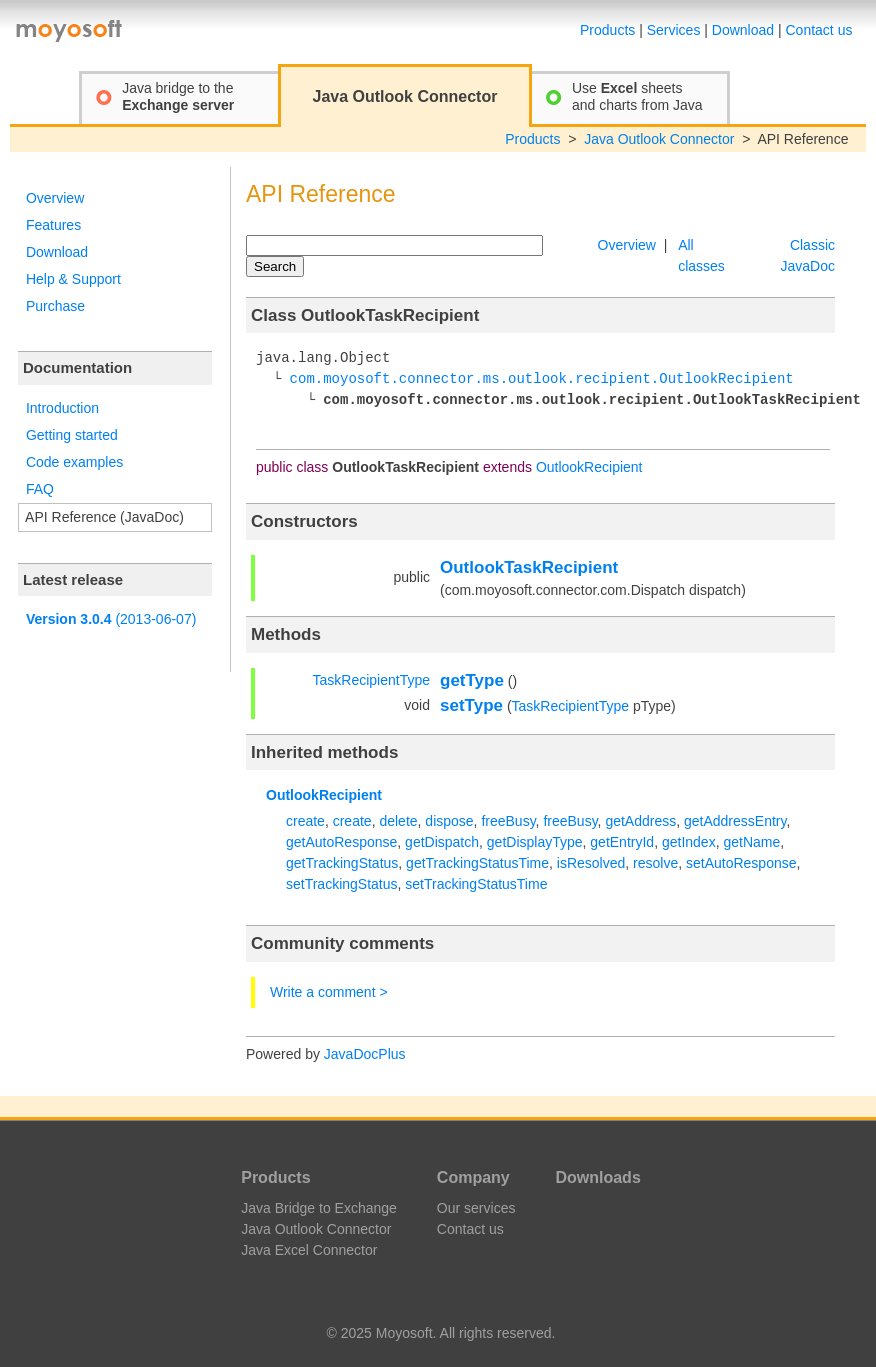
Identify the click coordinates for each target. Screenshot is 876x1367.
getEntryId (622, 842)
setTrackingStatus (342, 884)
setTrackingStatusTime (476, 884)
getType (472, 680)
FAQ (40, 489)
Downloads (597, 1177)
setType (471, 705)
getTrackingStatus (342, 863)
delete (398, 821)
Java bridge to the (178, 96)
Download (743, 30)
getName (751, 842)
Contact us (819, 30)
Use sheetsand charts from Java (637, 96)
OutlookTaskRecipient (529, 567)
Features (53, 225)
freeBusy (508, 821)
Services (674, 30)
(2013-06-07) (111, 619)
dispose (449, 821)
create (305, 821)
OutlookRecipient (589, 467)
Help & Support (73, 279)
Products (607, 30)
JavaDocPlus (365, 1054)
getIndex (689, 842)
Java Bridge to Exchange (319, 1208)
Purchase (55, 306)
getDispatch (442, 842)
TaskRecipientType (371, 680)
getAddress (640, 821)
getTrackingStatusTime (477, 863)
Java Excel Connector (309, 1250)
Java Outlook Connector (659, 139)
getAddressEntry (735, 821)
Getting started (72, 435)
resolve (655, 863)
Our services (476, 1208)
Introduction (62, 408)
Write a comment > (329, 992)
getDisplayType (535, 842)
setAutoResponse (741, 863)
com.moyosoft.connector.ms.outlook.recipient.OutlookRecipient (542, 379)
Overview (55, 198)
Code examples (74, 462)
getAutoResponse (341, 842)
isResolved (591, 863)
